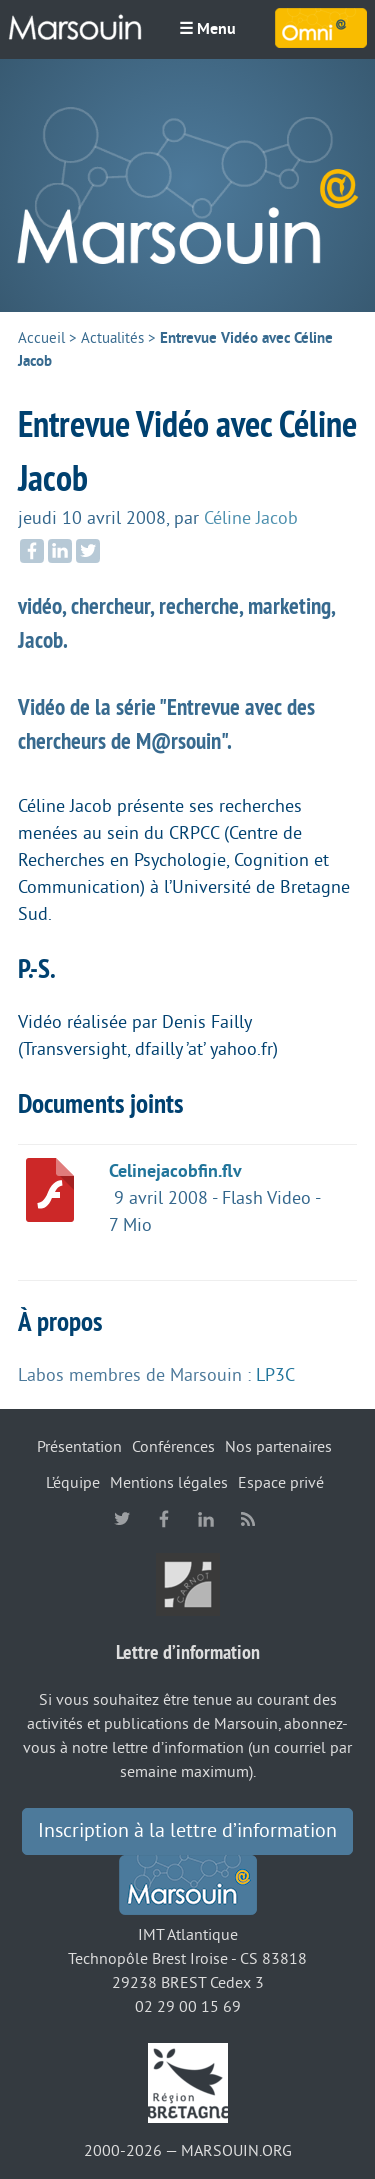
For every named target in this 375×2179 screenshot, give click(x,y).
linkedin (206, 1519)
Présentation (79, 1447)
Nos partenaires (278, 1447)
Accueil (41, 338)
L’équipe (73, 1483)
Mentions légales (169, 1483)
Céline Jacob (251, 518)
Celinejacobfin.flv (175, 1171)
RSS (248, 1519)
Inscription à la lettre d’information (187, 1831)
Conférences (173, 1447)
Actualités (112, 338)
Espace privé (281, 1483)
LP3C (275, 1375)
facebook (164, 1519)
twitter (122, 1519)
